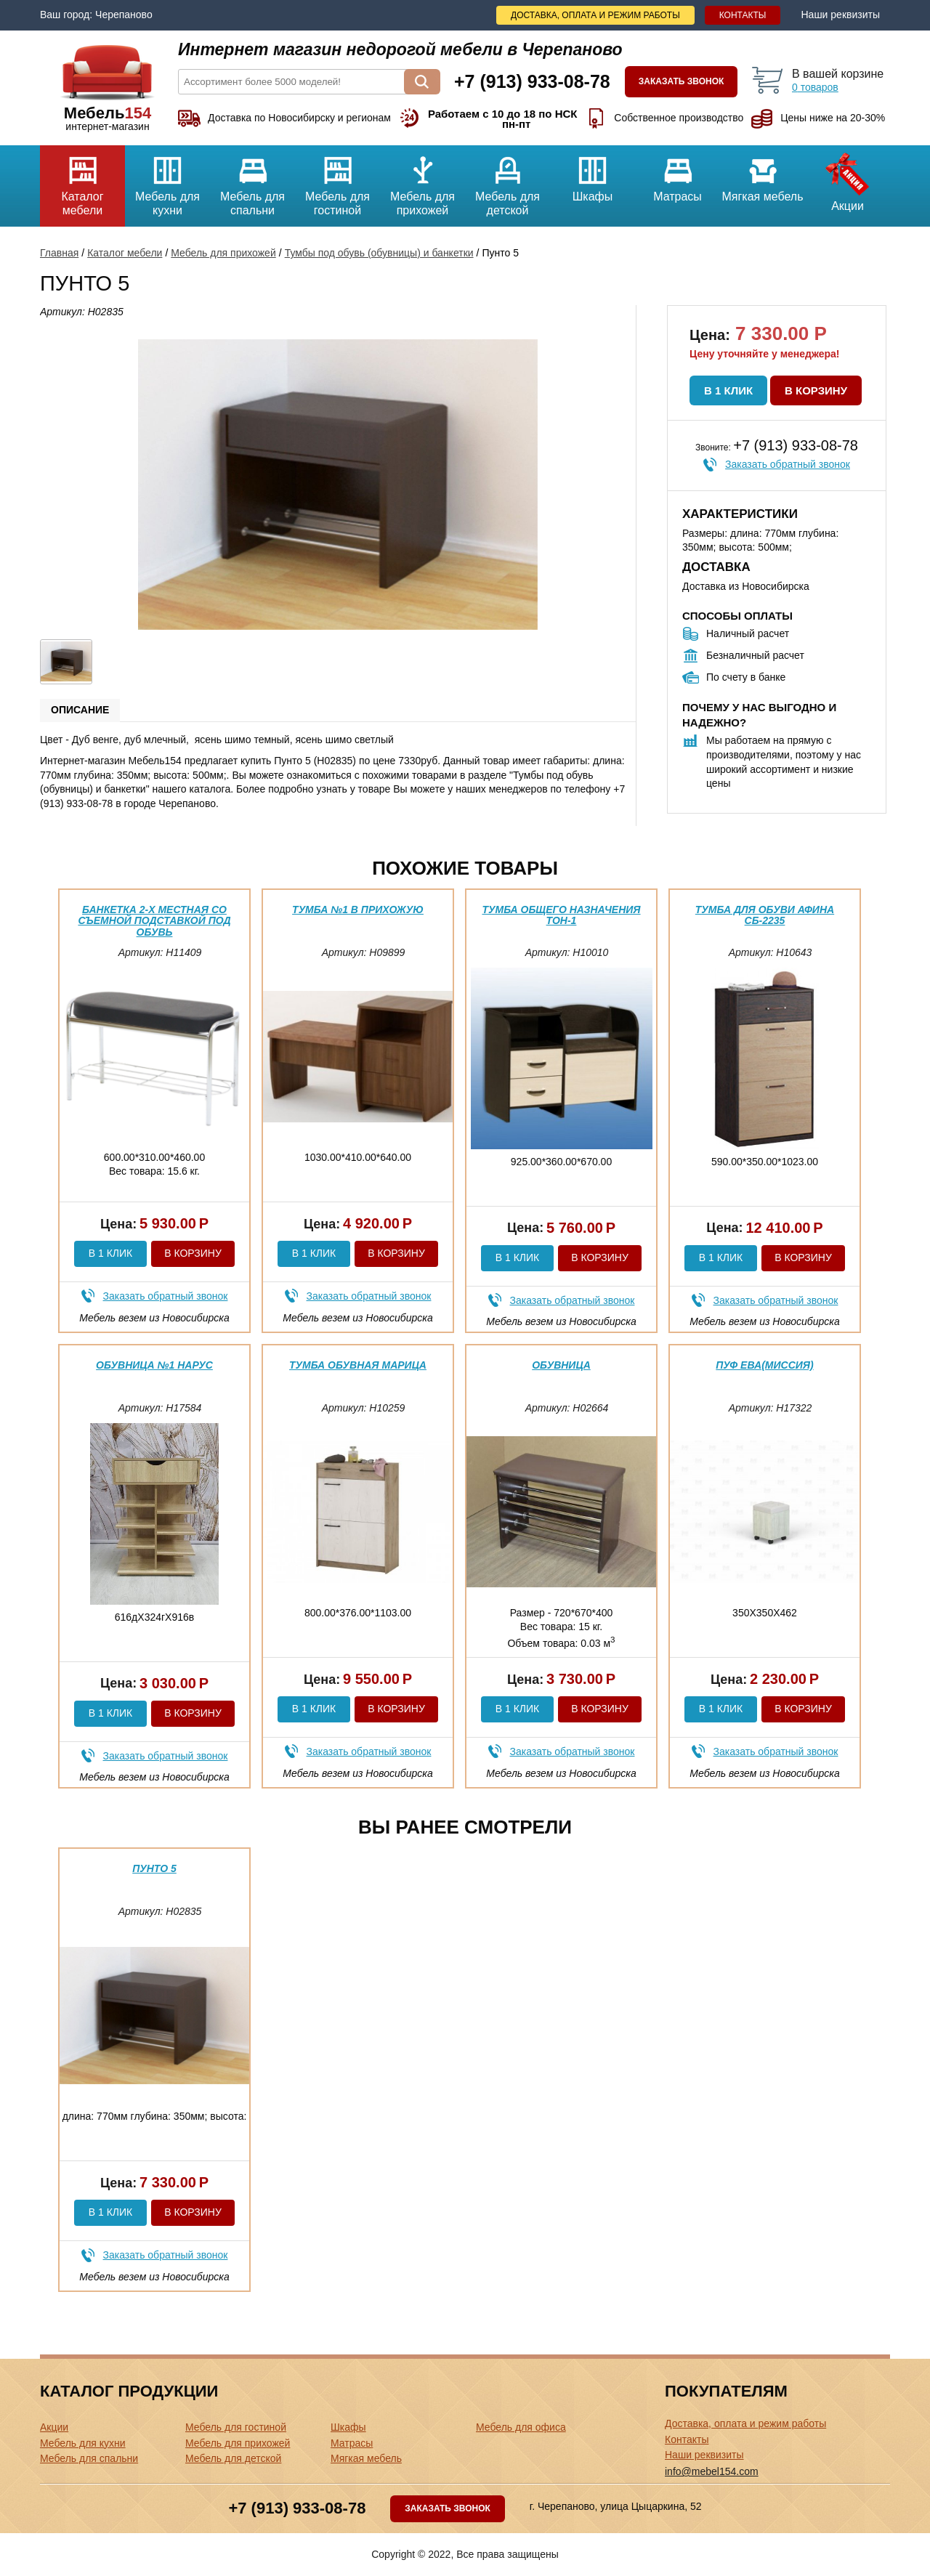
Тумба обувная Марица (357, 1365)
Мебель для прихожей (422, 180)
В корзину (816, 390)
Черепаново (124, 14)
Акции (847, 178)
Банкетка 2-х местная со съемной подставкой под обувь (154, 921)
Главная (59, 253)
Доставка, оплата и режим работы (595, 15)
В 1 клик (728, 390)
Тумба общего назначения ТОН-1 (561, 915)
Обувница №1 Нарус (154, 1365)
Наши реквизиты (840, 14)
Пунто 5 (154, 1868)
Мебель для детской (507, 180)
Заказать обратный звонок (787, 464)
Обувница (561, 1365)
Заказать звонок (681, 81)
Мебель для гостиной (337, 180)
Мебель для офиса (521, 2427)
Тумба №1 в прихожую (358, 909)
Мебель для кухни (167, 180)
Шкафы (592, 174)
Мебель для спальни (252, 180)
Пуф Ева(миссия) (764, 1365)
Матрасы (677, 174)
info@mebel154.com (712, 2471)
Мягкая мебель (762, 174)
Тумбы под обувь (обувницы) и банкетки (379, 253)
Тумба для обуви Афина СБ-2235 (764, 915)
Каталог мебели (82, 180)
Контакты (743, 15)
